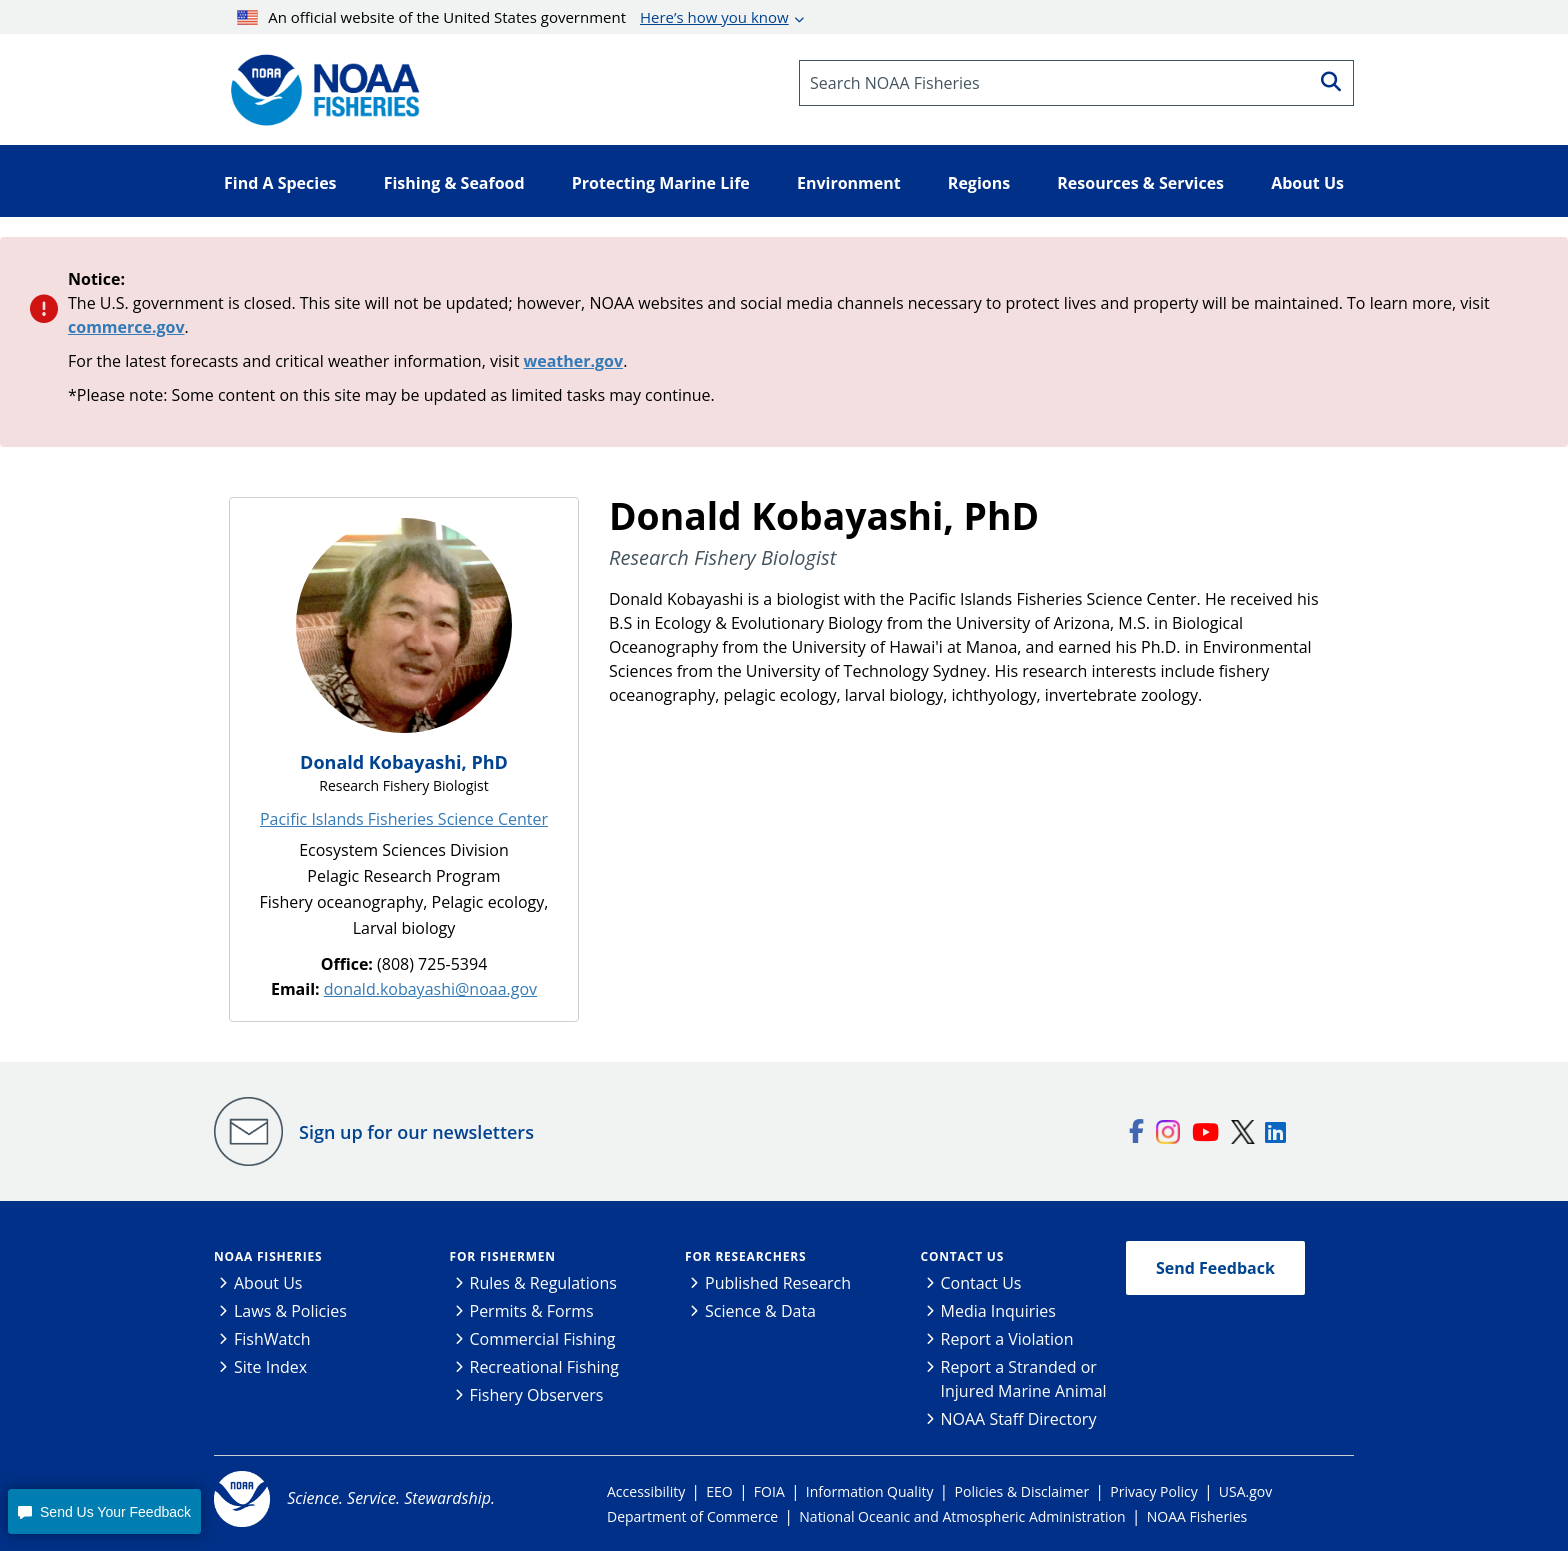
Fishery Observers (537, 1395)
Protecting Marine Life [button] (661, 183)
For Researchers (745, 1256)
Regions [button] (979, 183)
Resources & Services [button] (1140, 183)
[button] (104, 1511)
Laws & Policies (290, 1311)
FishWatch (272, 1339)
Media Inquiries (998, 1311)
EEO (719, 1491)
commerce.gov (126, 327)
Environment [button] (849, 183)
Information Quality (870, 1491)
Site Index (270, 1367)
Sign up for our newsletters (416, 1132)
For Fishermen (503, 1256)
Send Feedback (1215, 1268)
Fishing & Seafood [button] (454, 183)
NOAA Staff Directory (1019, 1419)
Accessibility (646, 1491)
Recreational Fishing (544, 1367)
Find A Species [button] (280, 183)
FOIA (769, 1491)
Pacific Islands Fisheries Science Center (404, 819)
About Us (268, 1283)
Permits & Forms (532, 1311)
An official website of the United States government (513, 17)
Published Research (778, 1283)
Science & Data (760, 1311)
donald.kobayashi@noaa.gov (430, 989)
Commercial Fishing (543, 1339)
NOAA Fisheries (268, 1256)
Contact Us (963, 1256)
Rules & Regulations (543, 1283)
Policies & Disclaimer (1022, 1491)
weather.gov (574, 361)
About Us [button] (1307, 183)
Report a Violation (1007, 1339)
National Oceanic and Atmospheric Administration (962, 1516)
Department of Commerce (692, 1516)
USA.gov (1245, 1491)
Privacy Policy (1153, 1491)
